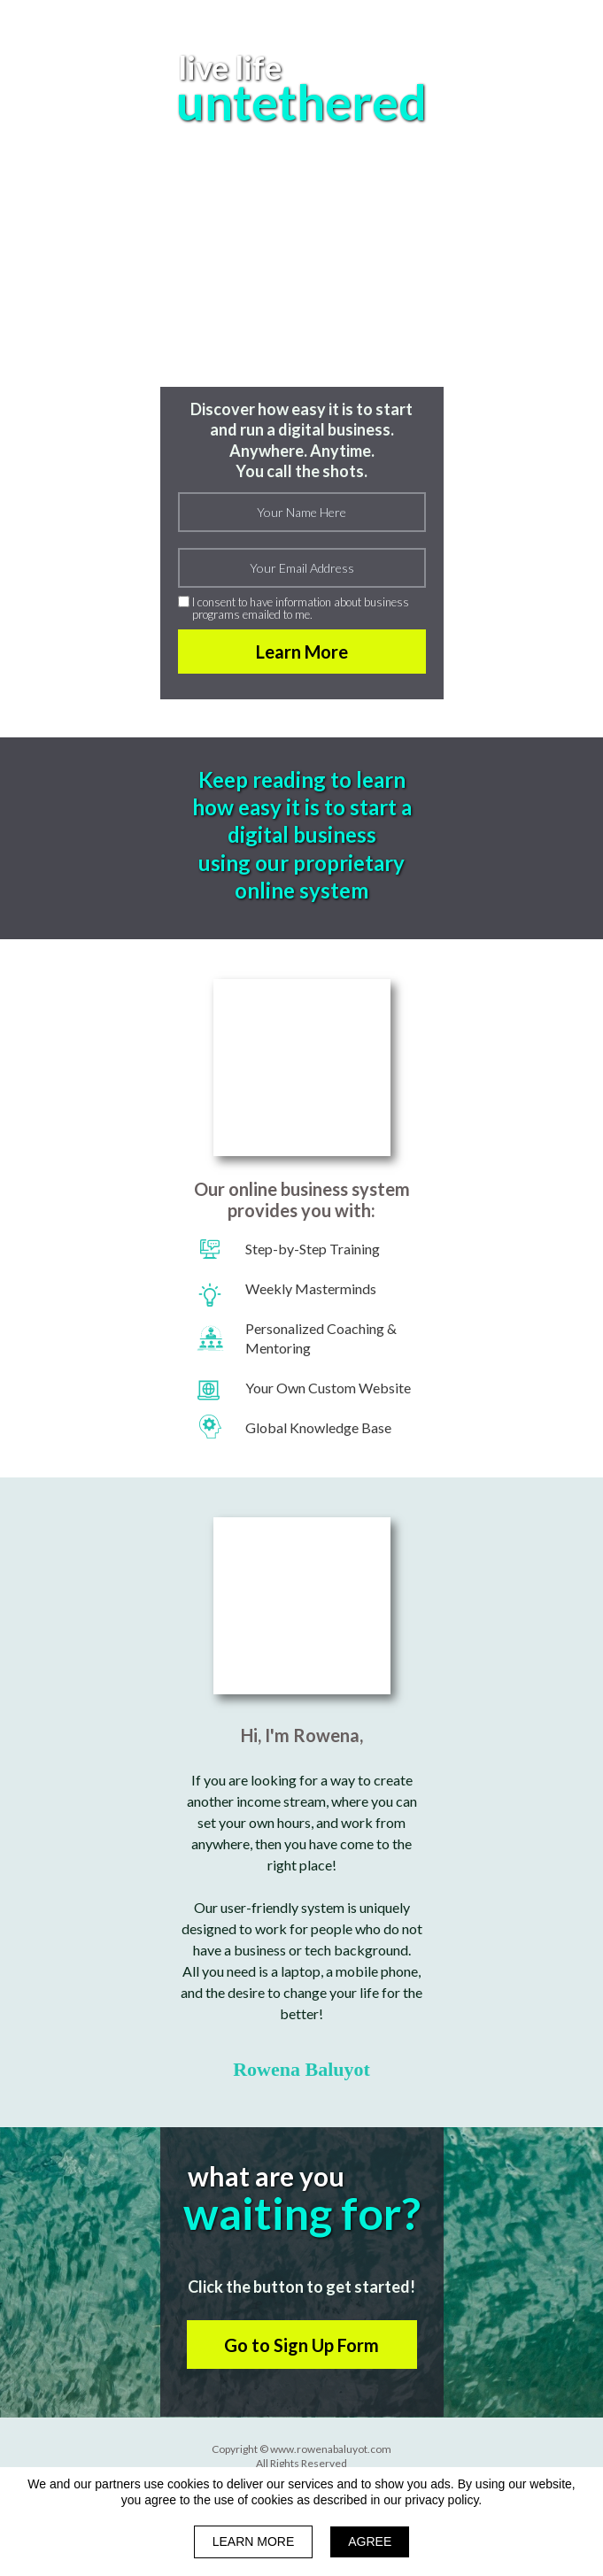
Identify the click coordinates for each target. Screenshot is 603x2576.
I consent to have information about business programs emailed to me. (300, 608)
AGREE (369, 2541)
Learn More (302, 651)
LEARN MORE (254, 2541)
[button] (302, 2344)
